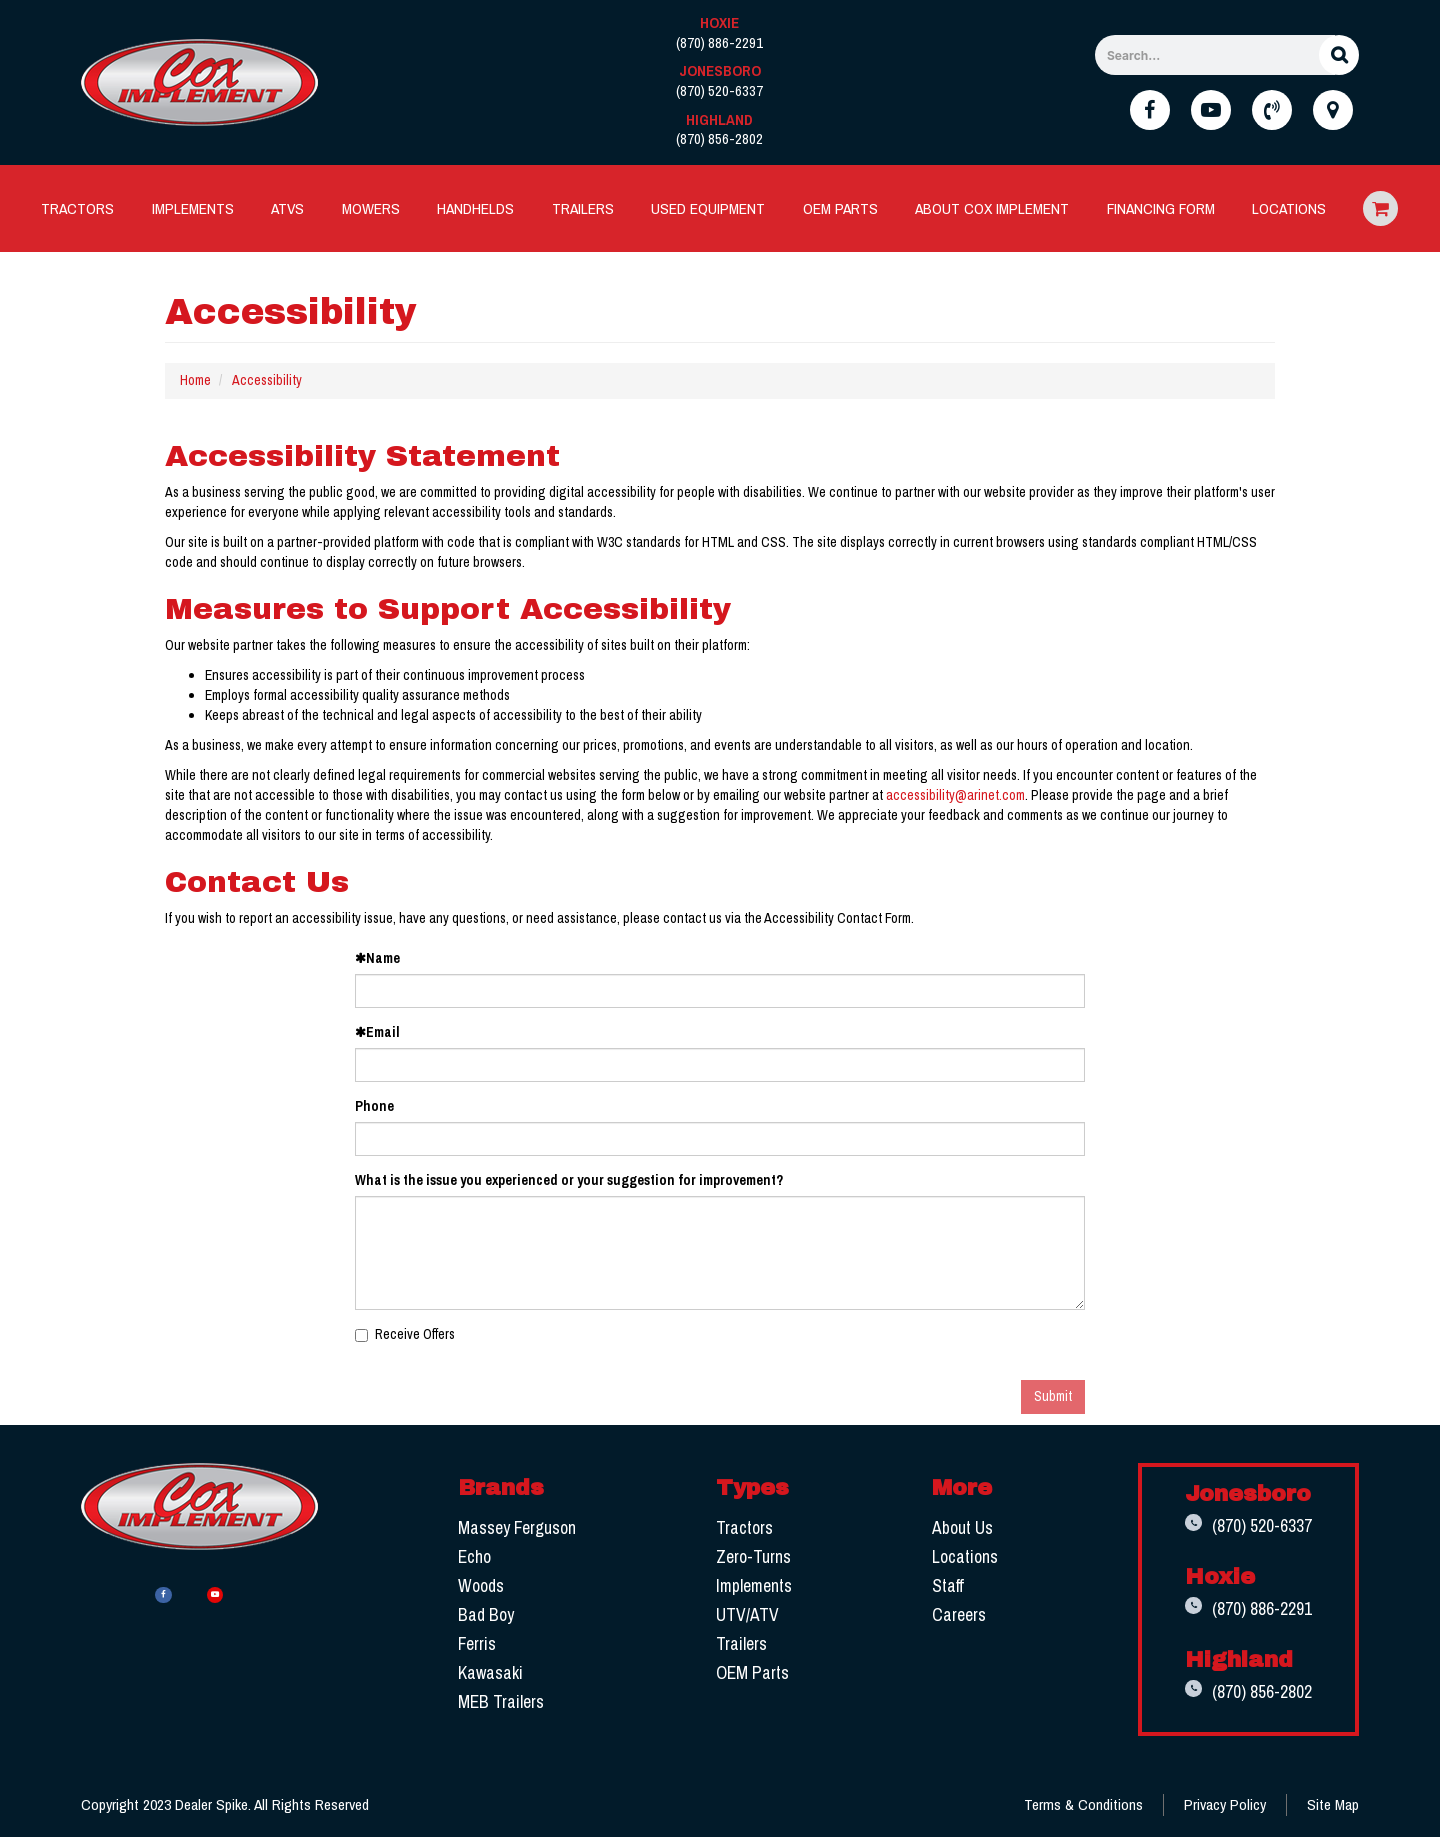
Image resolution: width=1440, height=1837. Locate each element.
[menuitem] (77, 208)
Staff (941, 1585)
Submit (1053, 1396)
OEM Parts (840, 208)
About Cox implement (992, 208)
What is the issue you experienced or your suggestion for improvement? (569, 1180)
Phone (374, 1106)
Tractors (77, 208)
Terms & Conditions (1083, 1808)
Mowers (371, 208)
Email (377, 1032)
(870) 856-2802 (1243, 1696)
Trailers (583, 208)
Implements (193, 208)
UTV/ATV (742, 1614)
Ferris (475, 1643)
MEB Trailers (499, 1701)
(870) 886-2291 (1243, 1612)
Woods (479, 1585)
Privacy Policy (1225, 1808)
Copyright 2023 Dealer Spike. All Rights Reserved (225, 1808)
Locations (1289, 208)
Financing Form (1161, 208)
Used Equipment (708, 208)
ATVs (287, 208)
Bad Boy (484, 1614)
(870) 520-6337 (1243, 1527)
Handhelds (475, 208)
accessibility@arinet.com (955, 795)
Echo (472, 1556)
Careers (952, 1614)
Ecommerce (1380, 208)
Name (377, 958)
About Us (955, 1527)
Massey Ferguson (515, 1527)
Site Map (1333, 1808)
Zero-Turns (748, 1556)
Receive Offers (405, 1334)
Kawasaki (488, 1672)
